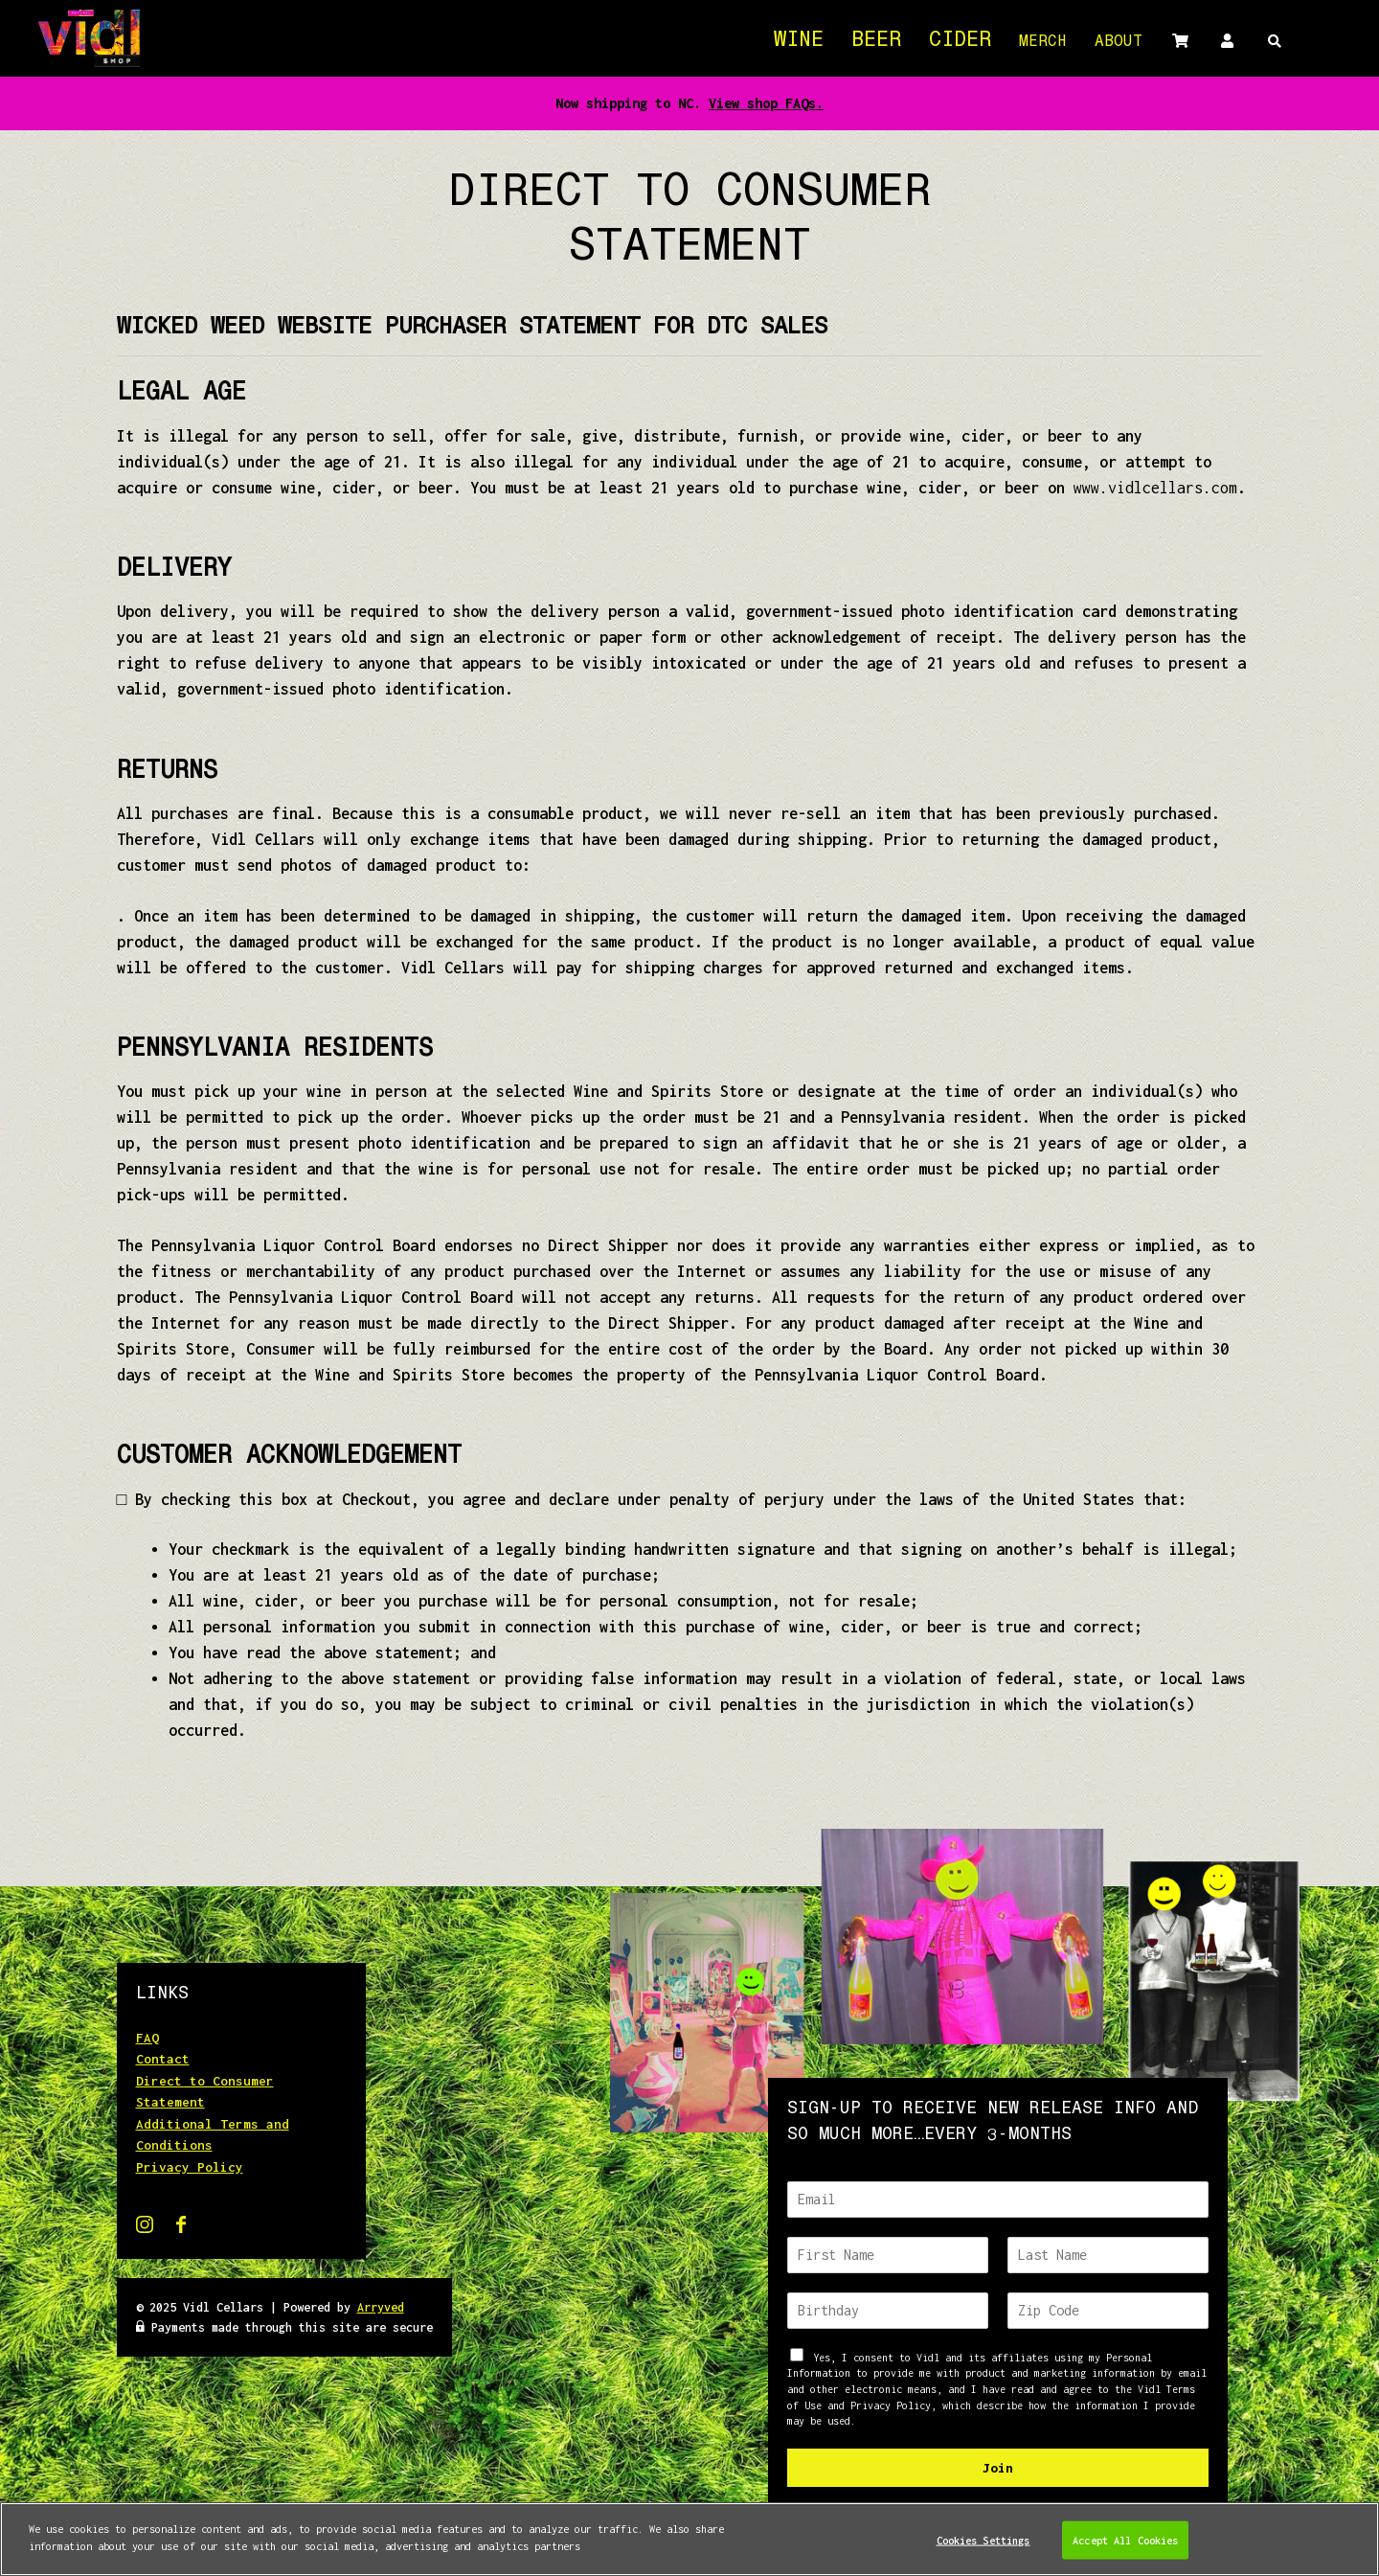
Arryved (380, 2307)
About (1118, 43)
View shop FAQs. (766, 103)
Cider (960, 41)
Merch (1043, 43)
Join (998, 2467)
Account (1227, 40)
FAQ (147, 2037)
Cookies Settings (983, 2549)
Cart (1180, 40)
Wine (799, 41)
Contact (163, 2058)
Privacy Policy (189, 2167)
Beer (876, 41)
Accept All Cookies (1125, 2549)
